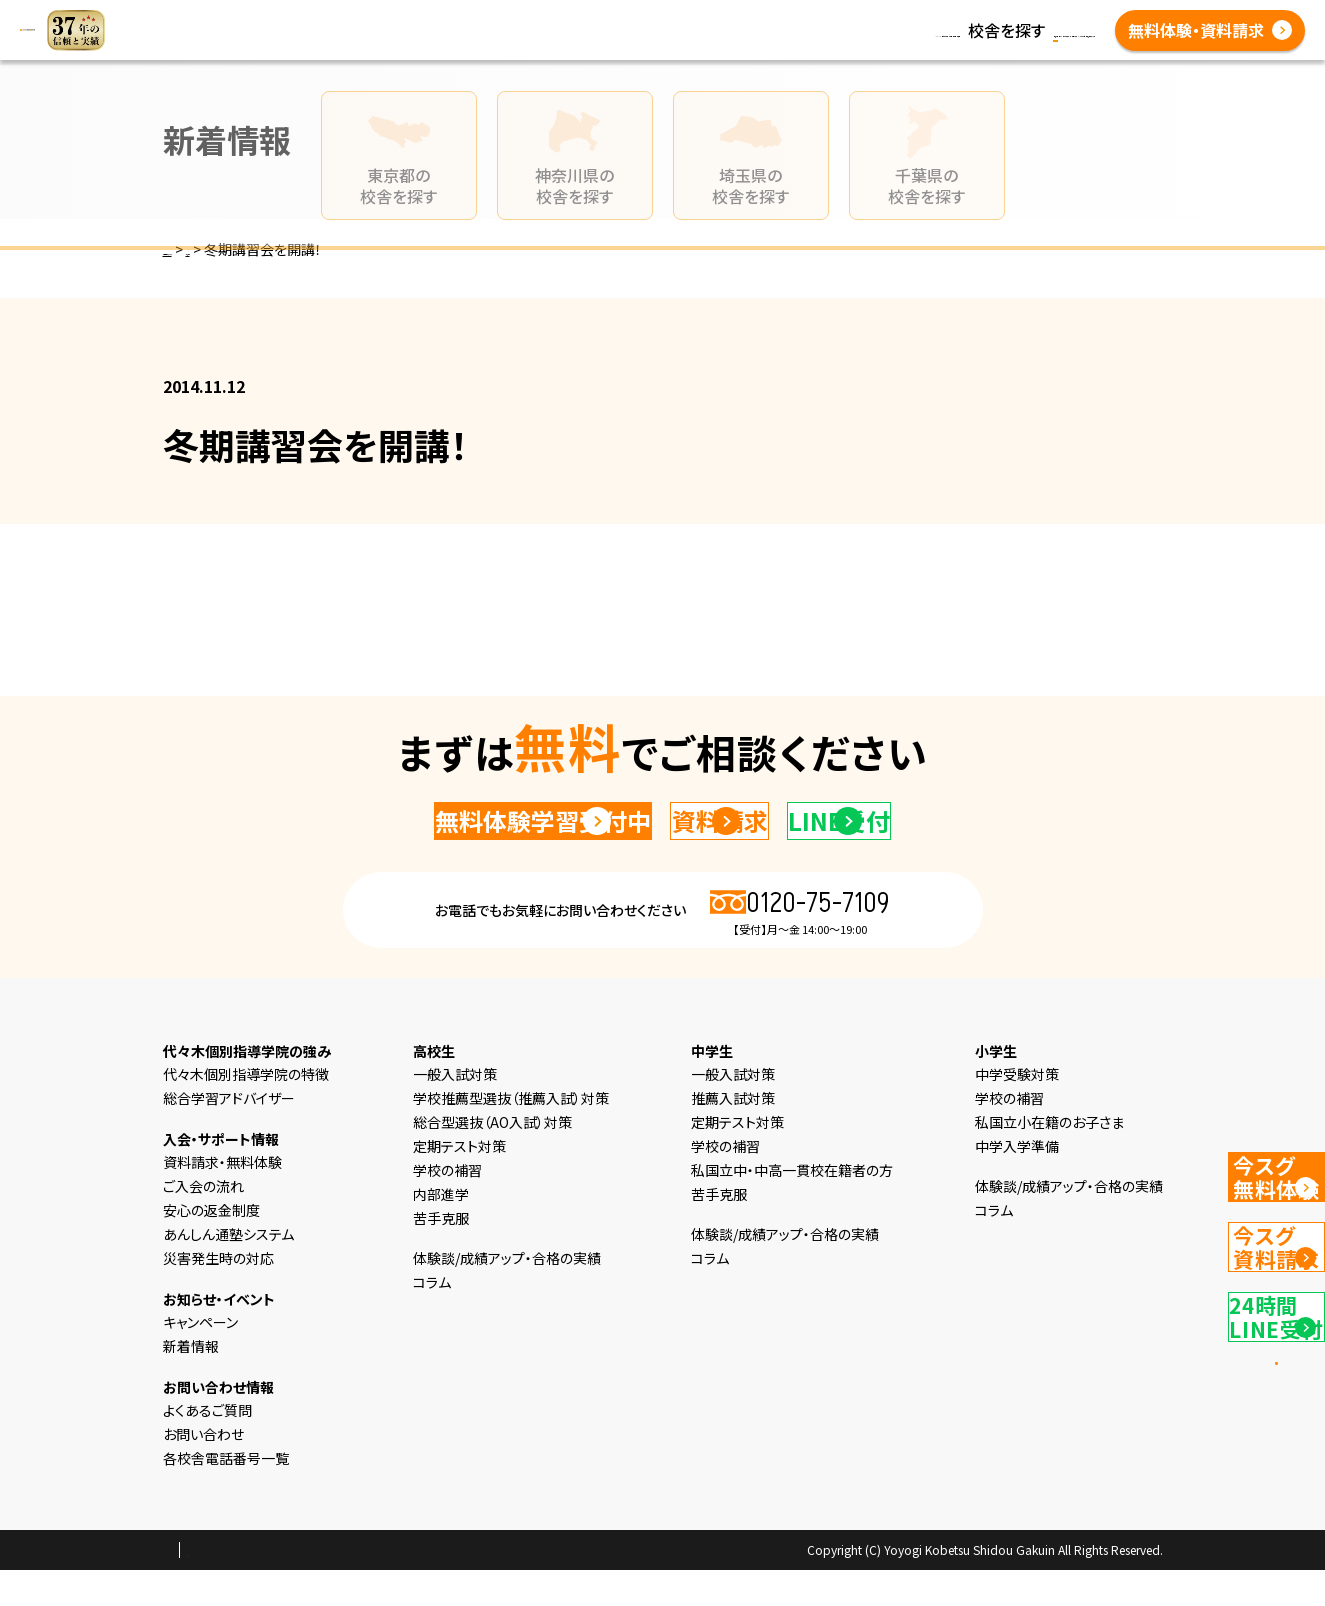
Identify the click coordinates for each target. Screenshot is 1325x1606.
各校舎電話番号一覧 (825, 42)
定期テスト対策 (459, 1182)
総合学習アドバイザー (229, 1134)
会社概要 (332, 1587)
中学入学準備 (1017, 1182)
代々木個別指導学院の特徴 (246, 1110)
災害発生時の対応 (218, 1294)
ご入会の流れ (203, 1222)
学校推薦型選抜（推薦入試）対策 (511, 1134)
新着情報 (895, 18)
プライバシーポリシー (227, 1587)
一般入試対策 (455, 1110)
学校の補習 (447, 1206)
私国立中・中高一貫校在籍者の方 (792, 1206)
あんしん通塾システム (228, 1270)
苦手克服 (441, 1254)
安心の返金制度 (211, 1246)
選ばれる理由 (515, 18)
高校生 (730, 18)
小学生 (602, 18)
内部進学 (441, 1230)
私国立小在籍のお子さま (1049, 1158)
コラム (964, 18)
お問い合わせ (203, 1470)
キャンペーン (200, 1358)
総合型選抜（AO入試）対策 (492, 1158)
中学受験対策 (1017, 1110)
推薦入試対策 (733, 1134)
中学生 (666, 18)
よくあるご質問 (686, 42)
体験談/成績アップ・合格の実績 (512, 42)
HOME (428, 18)
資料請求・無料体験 (222, 1198)
